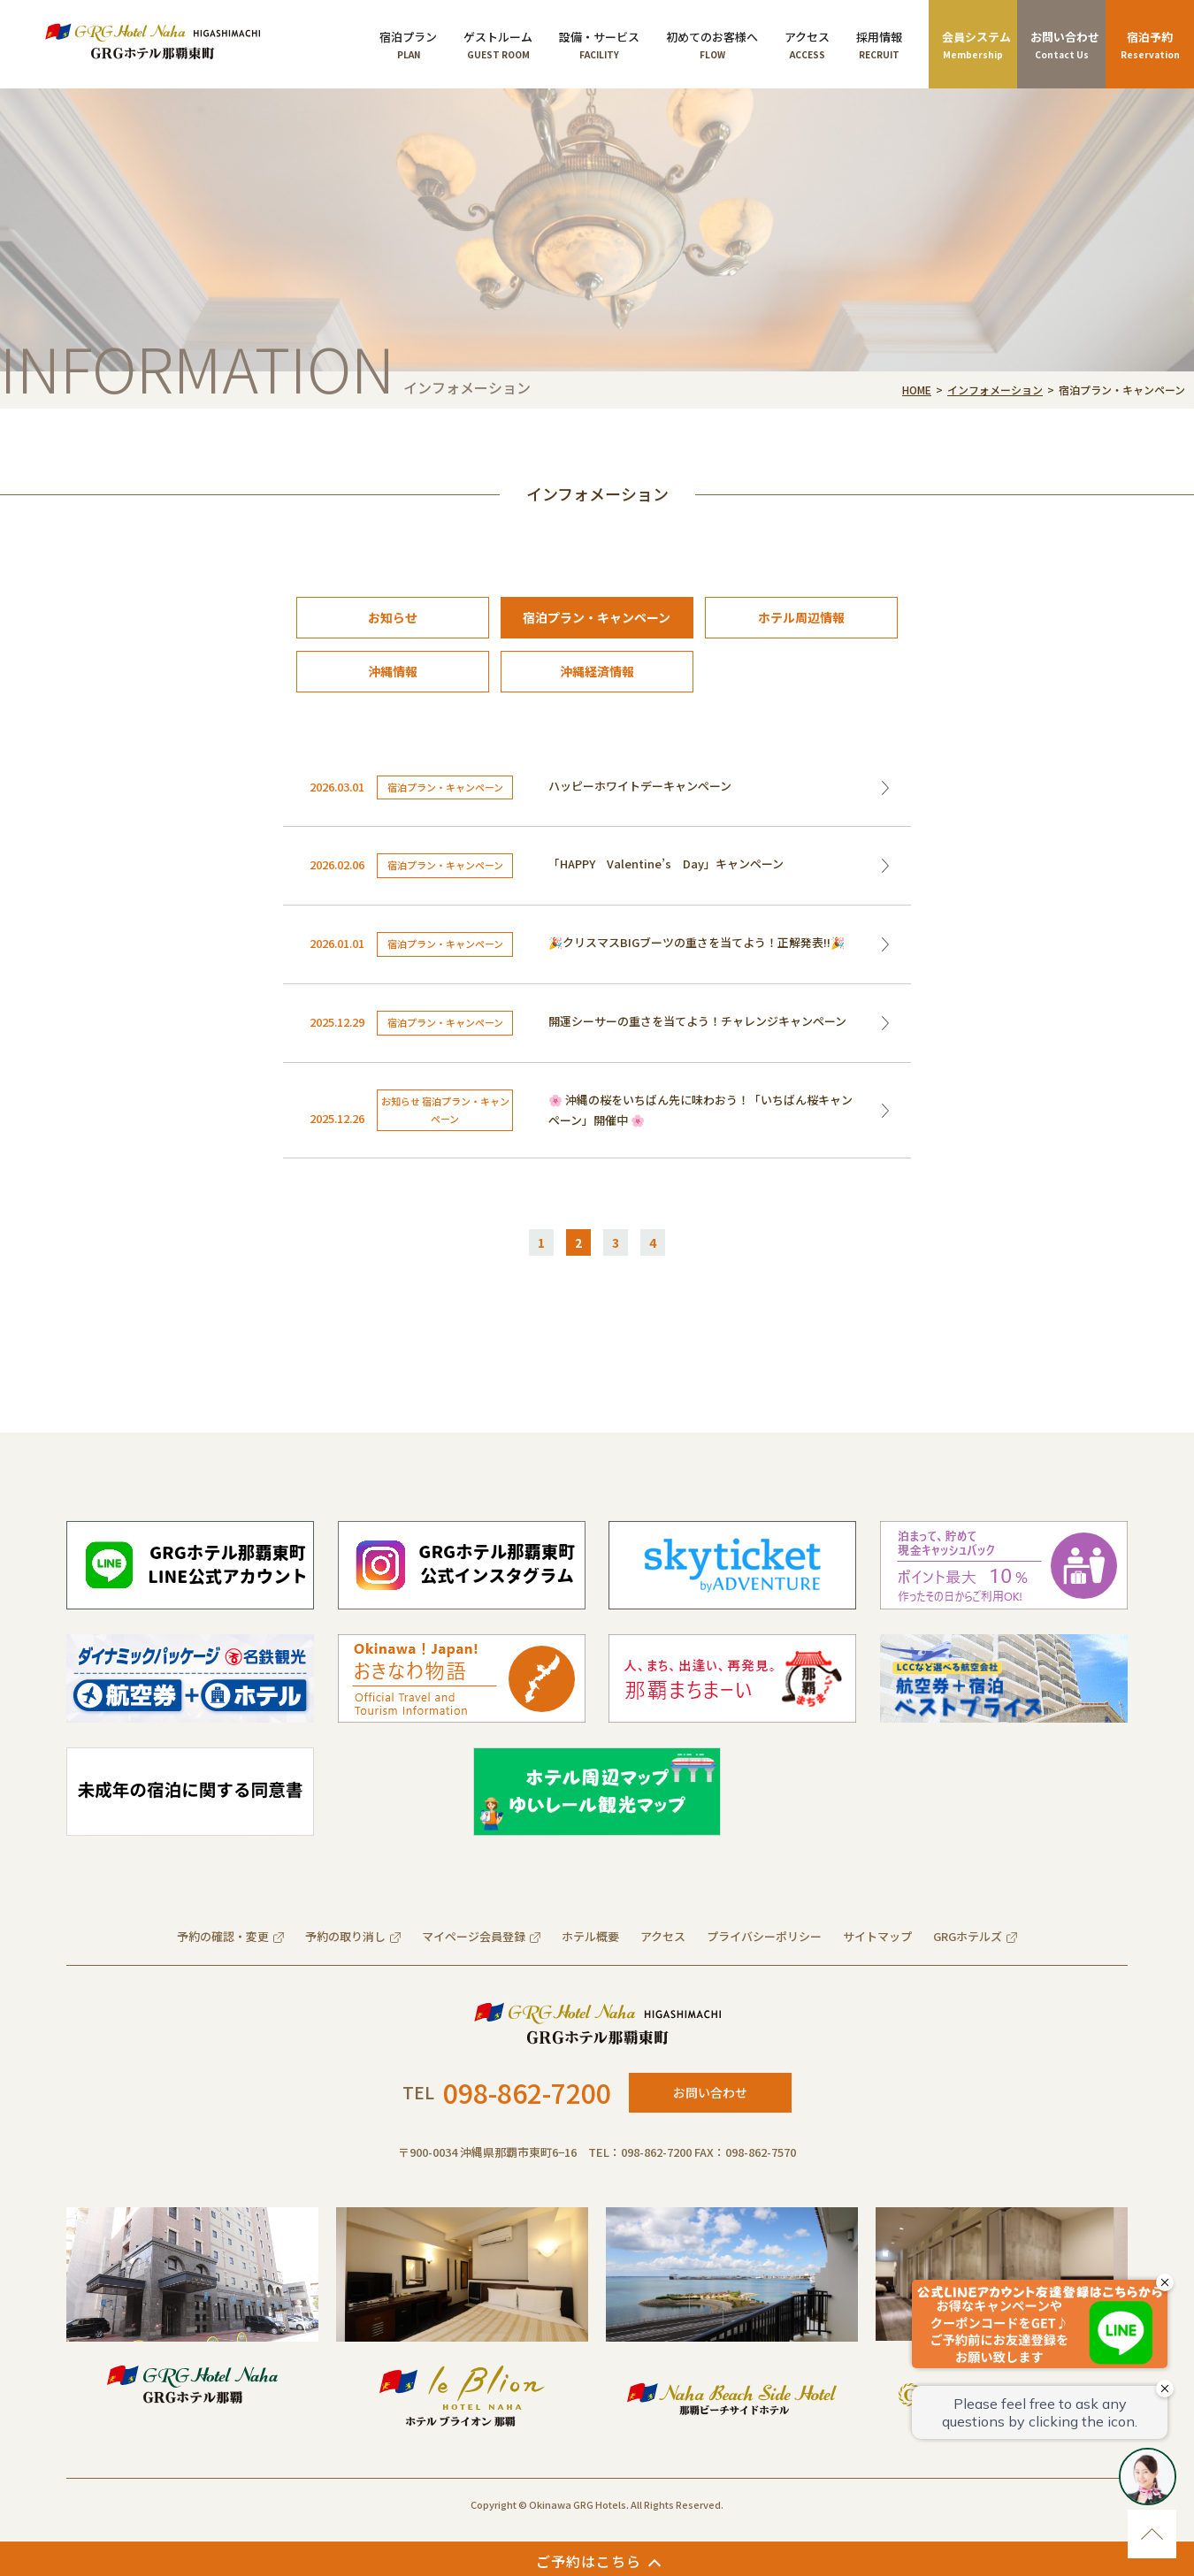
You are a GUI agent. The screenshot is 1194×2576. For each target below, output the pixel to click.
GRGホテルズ (967, 1936)
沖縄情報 (392, 671)
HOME (916, 389)
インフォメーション (995, 389)
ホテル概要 (590, 1936)
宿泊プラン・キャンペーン (596, 617)
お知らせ (392, 617)
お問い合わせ (710, 2092)
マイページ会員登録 (473, 1936)
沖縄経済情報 (597, 671)
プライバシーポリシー (764, 1936)
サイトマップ (877, 1936)
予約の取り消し (345, 1936)
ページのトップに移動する (1152, 2534)
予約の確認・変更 (223, 1936)
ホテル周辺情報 (801, 617)
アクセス (662, 1936)
